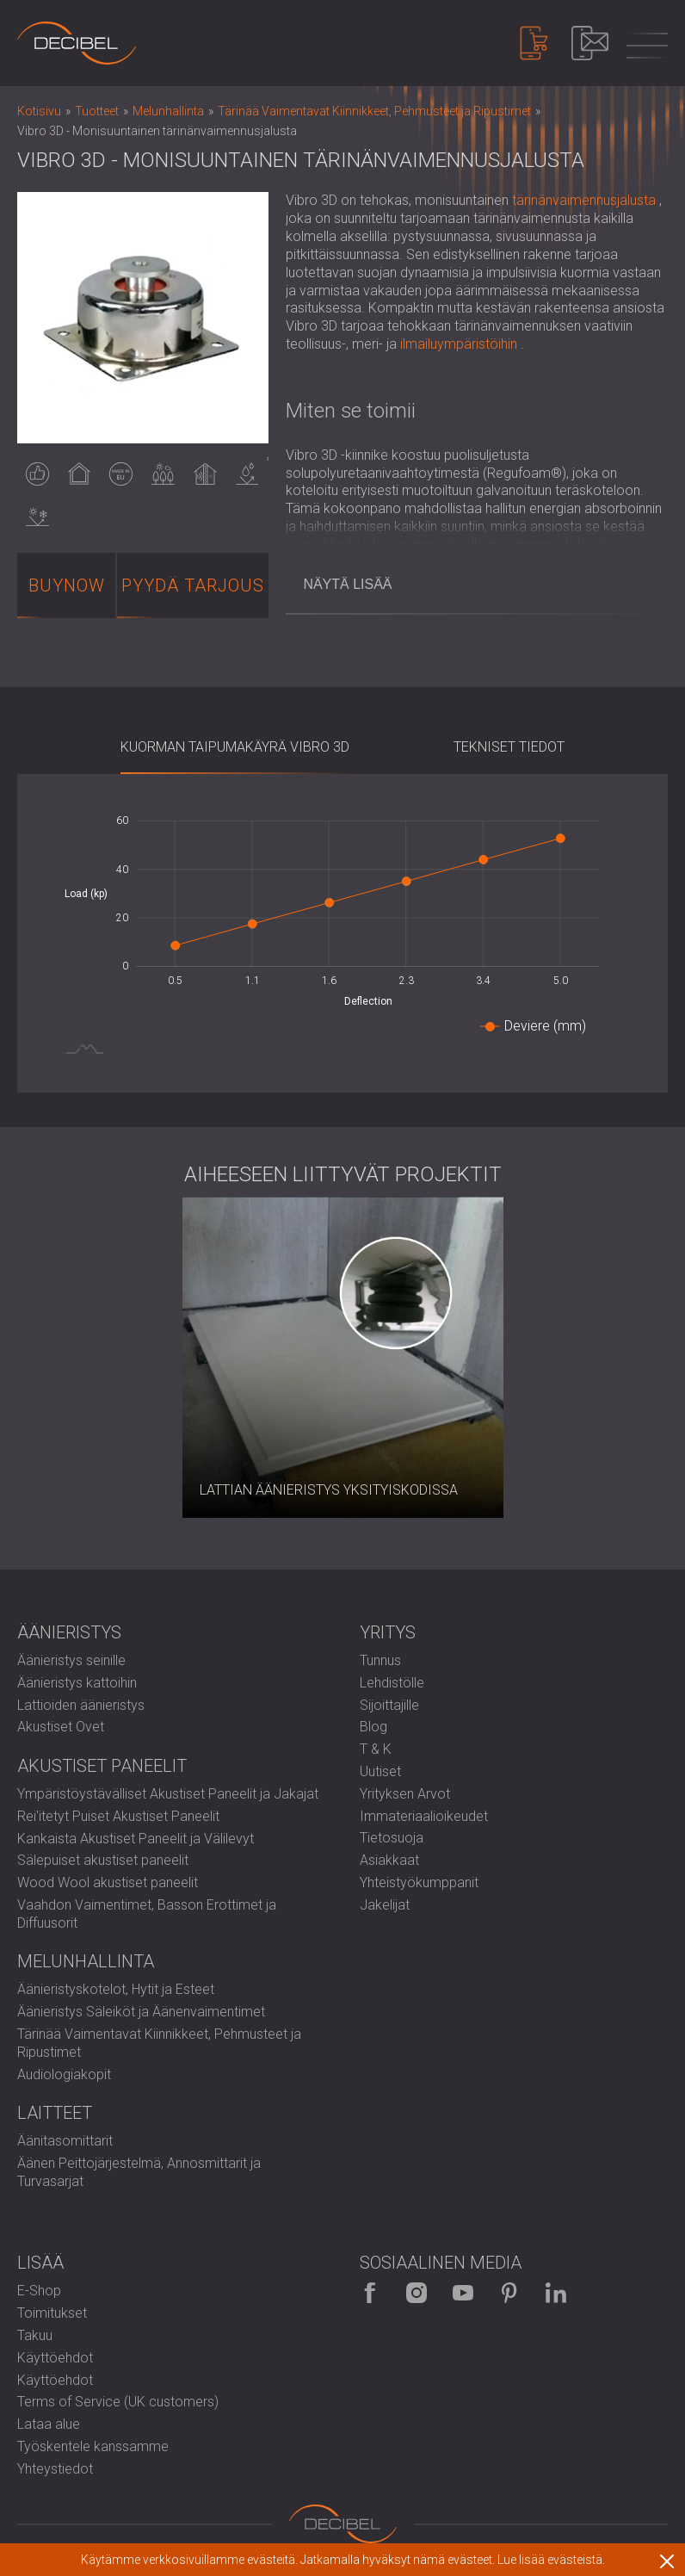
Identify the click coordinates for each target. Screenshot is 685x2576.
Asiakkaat (389, 1860)
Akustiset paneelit (102, 1766)
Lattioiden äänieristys (81, 1705)
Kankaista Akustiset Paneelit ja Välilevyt (135, 1838)
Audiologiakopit (64, 2074)
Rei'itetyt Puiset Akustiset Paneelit (118, 1816)
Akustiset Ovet (60, 1726)
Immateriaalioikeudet (424, 1816)
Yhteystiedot (55, 2469)
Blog (373, 1726)
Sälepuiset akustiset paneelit (102, 1860)
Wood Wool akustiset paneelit (107, 1882)
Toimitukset (52, 2313)
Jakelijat (385, 1905)
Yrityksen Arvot (405, 1794)
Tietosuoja (391, 1838)
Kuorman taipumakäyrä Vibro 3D (234, 747)
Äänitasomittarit (65, 2141)
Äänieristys (69, 1632)
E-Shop (39, 2290)
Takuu (34, 2335)
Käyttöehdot (55, 2358)
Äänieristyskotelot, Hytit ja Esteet (115, 1989)
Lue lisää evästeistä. (551, 2560)
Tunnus (380, 1660)
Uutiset (380, 1771)
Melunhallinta (85, 1961)
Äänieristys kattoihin (77, 1683)
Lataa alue (48, 2424)
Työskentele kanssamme (93, 2446)
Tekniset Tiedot (509, 747)
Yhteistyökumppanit (419, 1882)
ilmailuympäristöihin (458, 344)
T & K (376, 1749)
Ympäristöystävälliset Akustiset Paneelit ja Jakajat (167, 1794)
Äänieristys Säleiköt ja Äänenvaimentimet (141, 2011)
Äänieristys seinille (71, 1660)
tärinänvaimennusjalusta (584, 200)
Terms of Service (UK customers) (118, 2401)
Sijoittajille (389, 1705)
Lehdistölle (392, 1683)
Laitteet (54, 2112)
